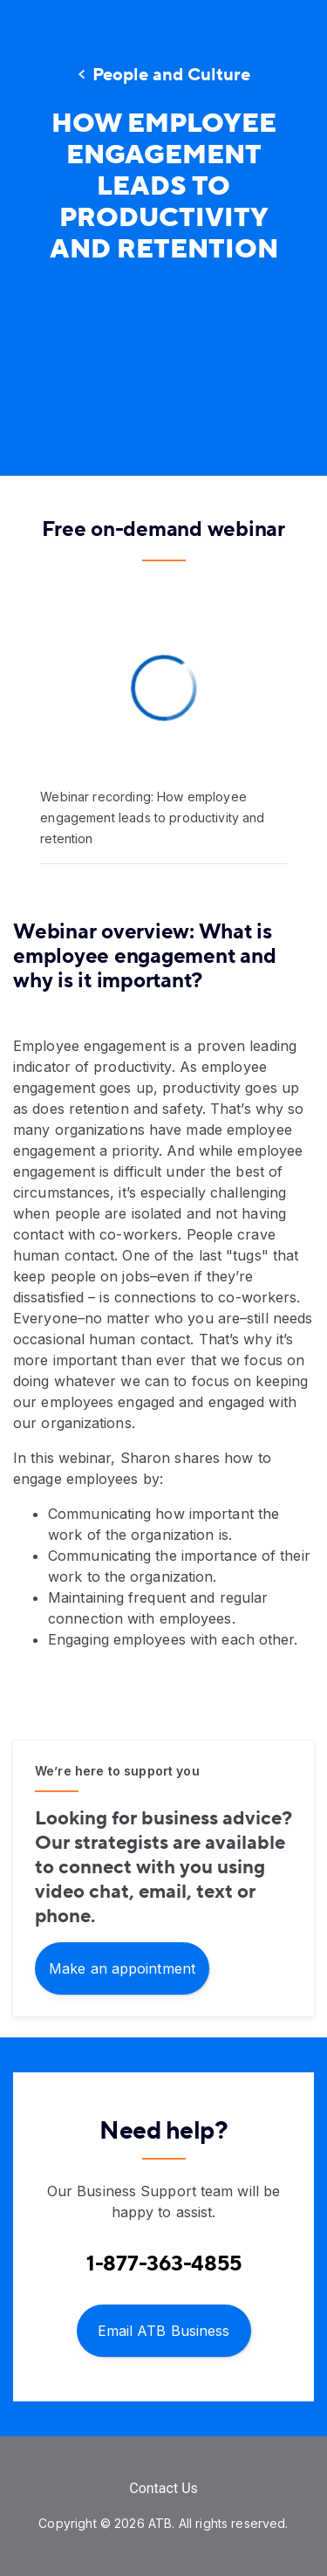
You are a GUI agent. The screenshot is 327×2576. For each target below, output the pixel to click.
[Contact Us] (163, 2488)
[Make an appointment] (122, 1967)
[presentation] (163, 370)
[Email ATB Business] (164, 2329)
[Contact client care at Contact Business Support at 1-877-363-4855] (164, 2263)
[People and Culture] (163, 75)
